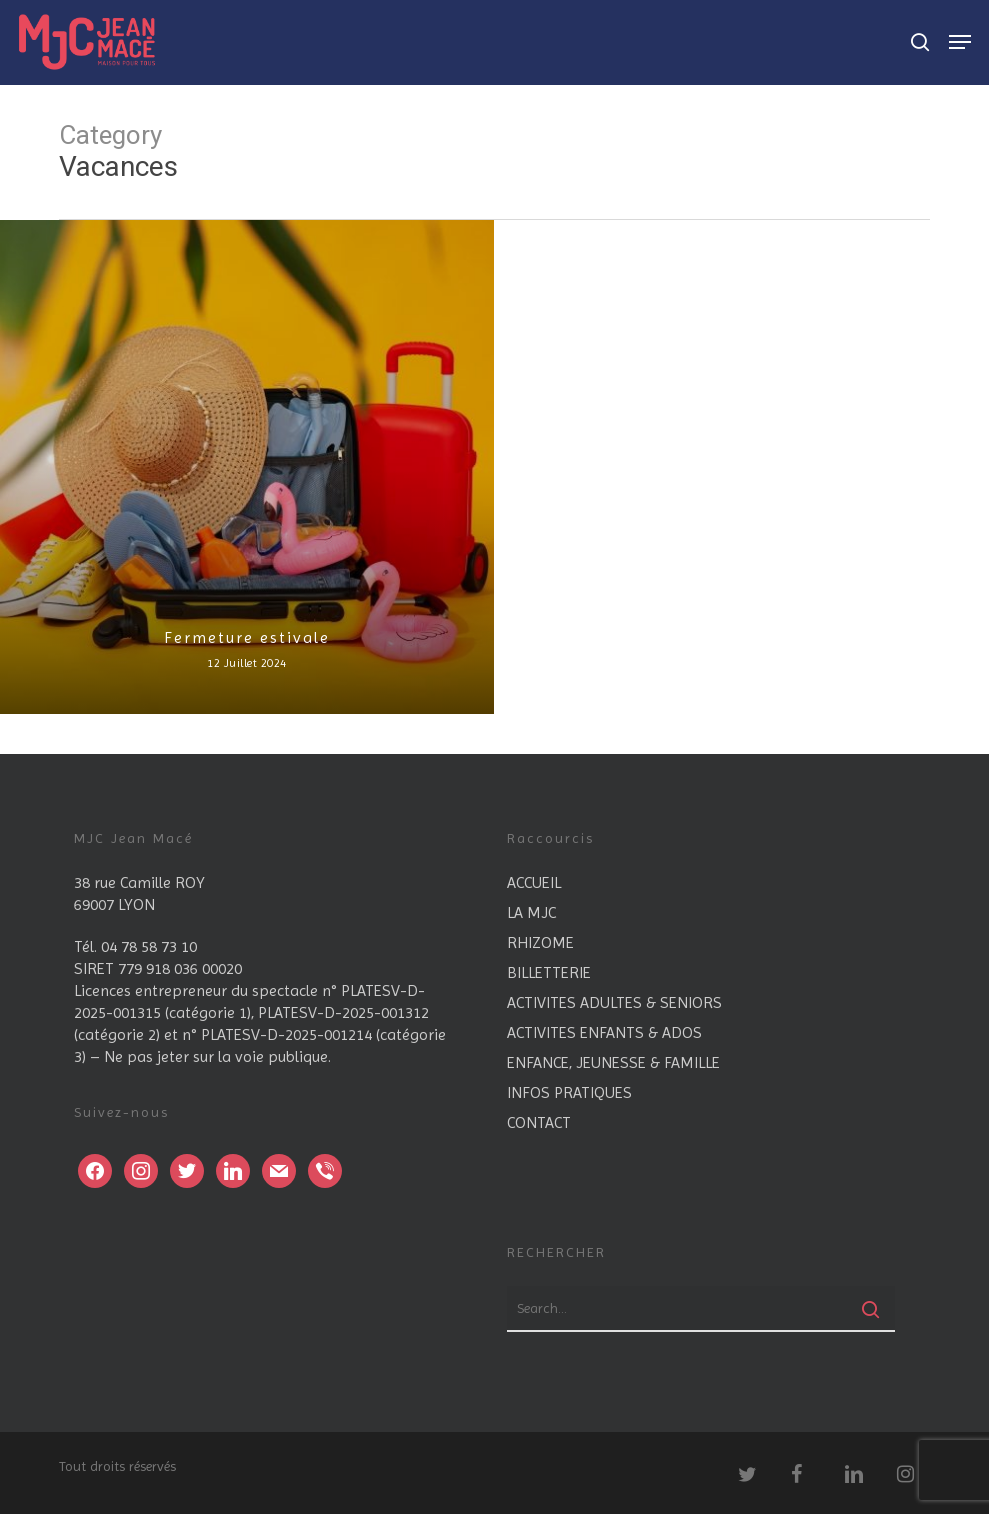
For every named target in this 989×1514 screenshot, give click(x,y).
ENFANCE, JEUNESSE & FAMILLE (613, 1062)
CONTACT (539, 1122)
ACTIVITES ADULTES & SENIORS (614, 1002)
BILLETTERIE (549, 972)
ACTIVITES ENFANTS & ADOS (604, 1032)
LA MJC (531, 912)
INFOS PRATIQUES (569, 1092)
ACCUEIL (534, 882)
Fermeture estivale (247, 637)
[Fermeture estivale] (247, 467)
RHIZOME (540, 942)
